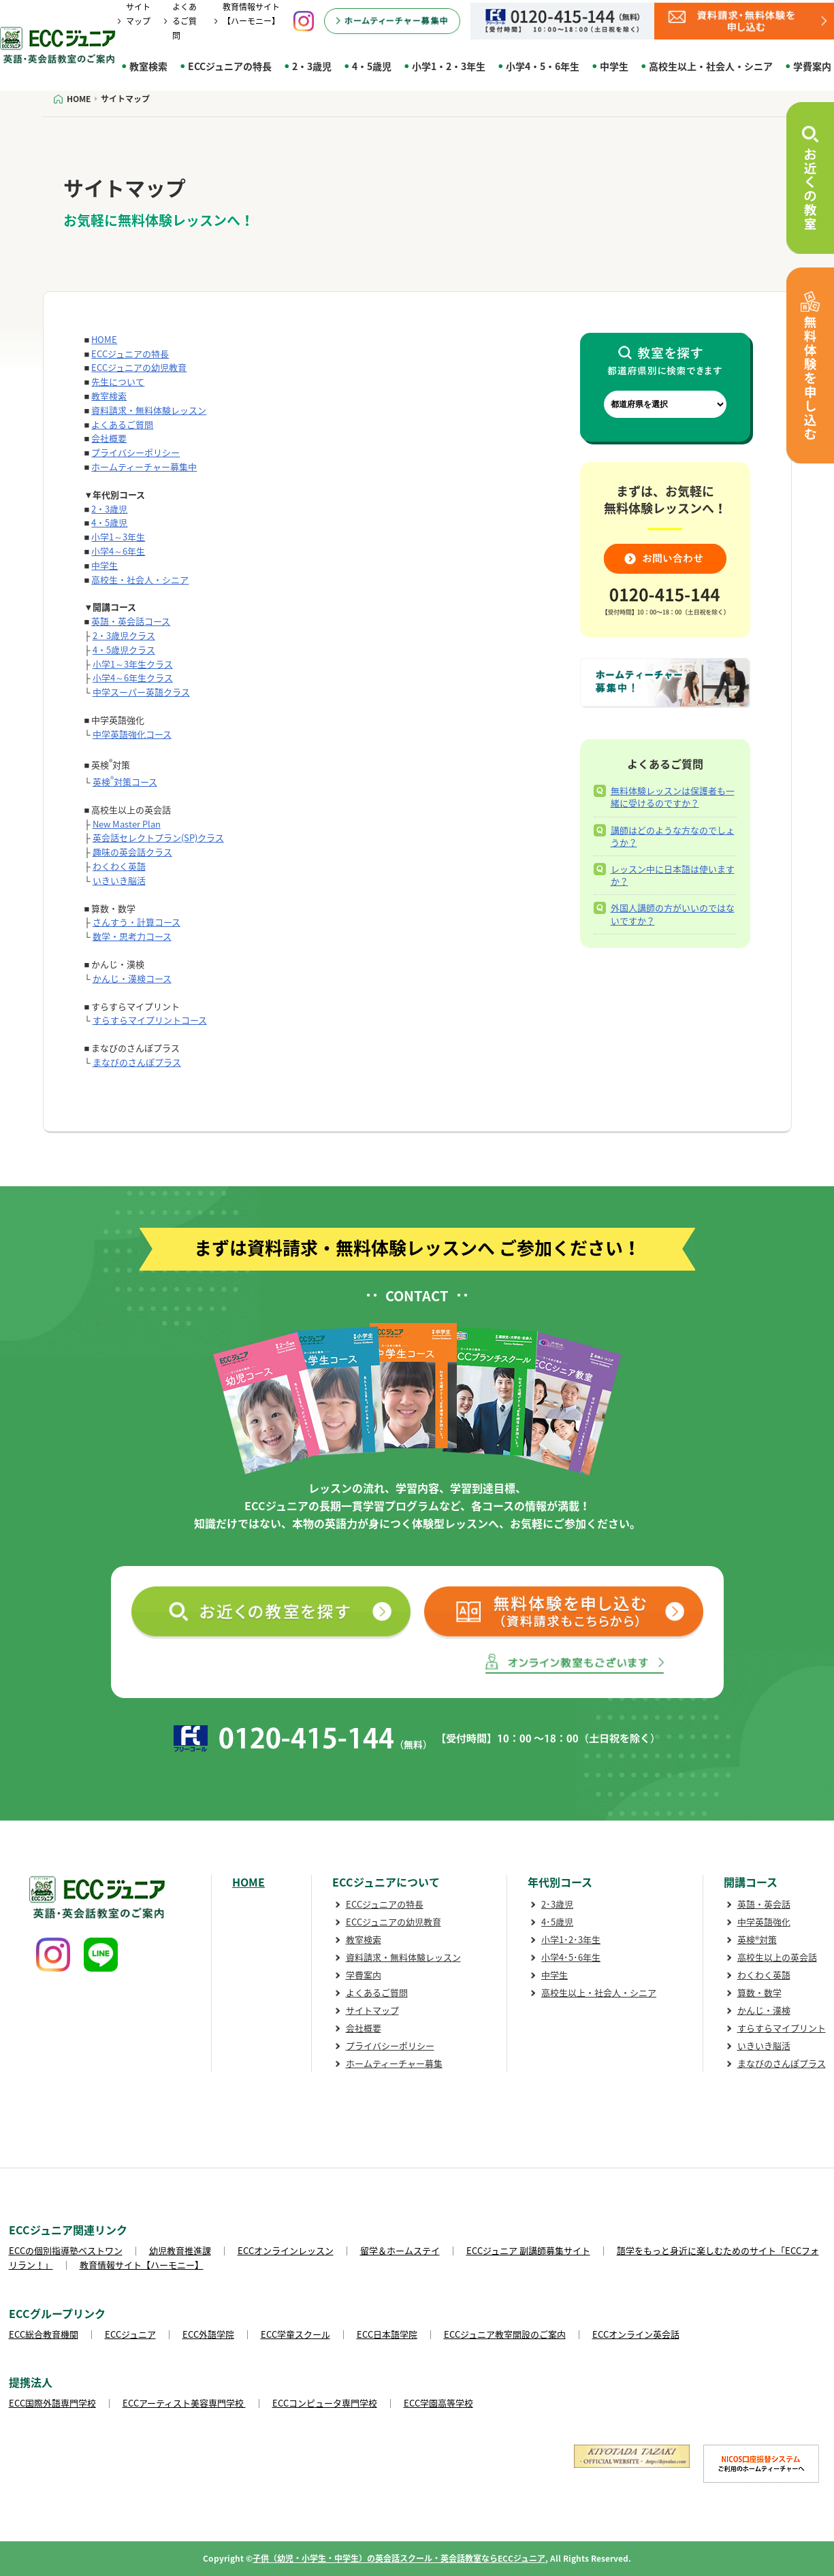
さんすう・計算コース (136, 921)
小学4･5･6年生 (570, 1957)
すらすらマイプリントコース (150, 1019)
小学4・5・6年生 (542, 66)
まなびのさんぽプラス (137, 1062)
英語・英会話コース (130, 621)
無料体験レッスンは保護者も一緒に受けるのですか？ (673, 796)
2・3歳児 (312, 66)
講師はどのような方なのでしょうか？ (673, 836)
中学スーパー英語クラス (141, 691)
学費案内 (363, 1974)
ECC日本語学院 (387, 2334)
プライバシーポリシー (135, 452)
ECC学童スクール (295, 2334)
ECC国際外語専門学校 (52, 2402)
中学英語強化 (763, 1921)
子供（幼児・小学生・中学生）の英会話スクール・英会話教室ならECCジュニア (399, 2558)
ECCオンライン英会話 (635, 2334)
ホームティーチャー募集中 (144, 466)
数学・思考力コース (132, 936)
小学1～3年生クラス (133, 663)
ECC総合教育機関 (43, 2334)
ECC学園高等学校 (438, 2402)
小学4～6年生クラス (133, 677)
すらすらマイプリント (781, 2027)
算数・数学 (759, 1992)
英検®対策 (757, 1939)
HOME (104, 339)
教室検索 (148, 66)
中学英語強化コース (132, 734)
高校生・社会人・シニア (140, 579)
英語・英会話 (763, 1903)
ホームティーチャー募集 (394, 2063)
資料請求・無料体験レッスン (148, 410)
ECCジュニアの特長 (230, 66)
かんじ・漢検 (763, 2010)
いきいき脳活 (119, 880)
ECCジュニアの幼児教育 (139, 367)
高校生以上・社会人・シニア (711, 66)
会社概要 (109, 437)
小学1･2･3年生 (570, 1939)
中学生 (614, 66)
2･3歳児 (557, 1903)
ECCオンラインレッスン (286, 2250)
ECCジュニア (130, 2334)
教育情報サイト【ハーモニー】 (142, 2264)
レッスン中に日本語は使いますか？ (673, 874)
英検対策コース (125, 781)
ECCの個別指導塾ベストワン (66, 2250)
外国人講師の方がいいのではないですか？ (673, 913)
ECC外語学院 (208, 2334)
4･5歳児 (557, 1921)
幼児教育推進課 (180, 2250)
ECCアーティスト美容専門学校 (184, 2402)
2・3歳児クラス (124, 635)
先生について (117, 381)
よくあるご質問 (184, 21)
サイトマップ (372, 2010)
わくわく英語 (119, 866)
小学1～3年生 (118, 536)
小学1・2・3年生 (448, 66)
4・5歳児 (371, 66)
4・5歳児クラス (124, 649)
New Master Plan (127, 823)
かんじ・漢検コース (132, 978)
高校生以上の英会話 (777, 1957)
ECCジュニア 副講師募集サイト (528, 2250)
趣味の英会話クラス (132, 851)
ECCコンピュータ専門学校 (324, 2402)
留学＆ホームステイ (400, 2250)
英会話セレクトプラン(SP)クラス (158, 837)
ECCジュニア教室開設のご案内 (505, 2334)
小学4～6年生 (118, 550)
